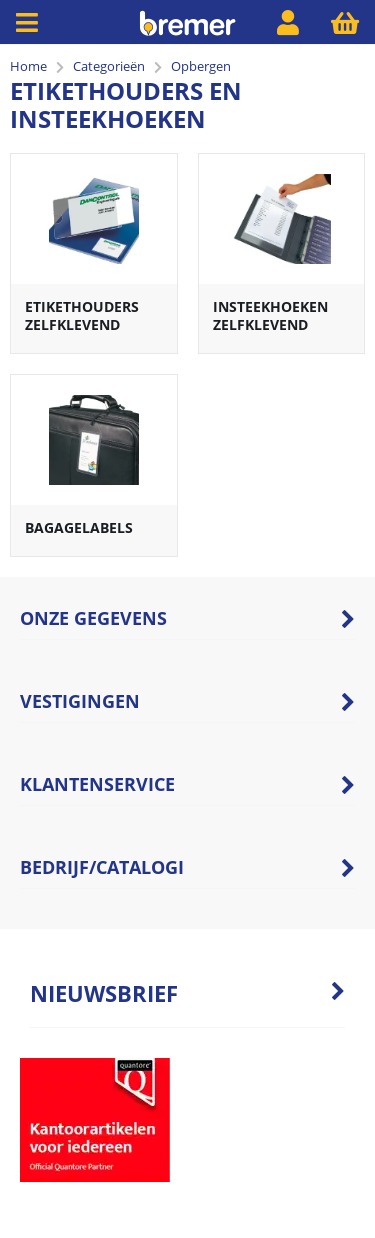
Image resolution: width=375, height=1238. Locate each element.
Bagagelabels (79, 527)
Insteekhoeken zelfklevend (270, 315)
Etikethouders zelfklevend (82, 315)
